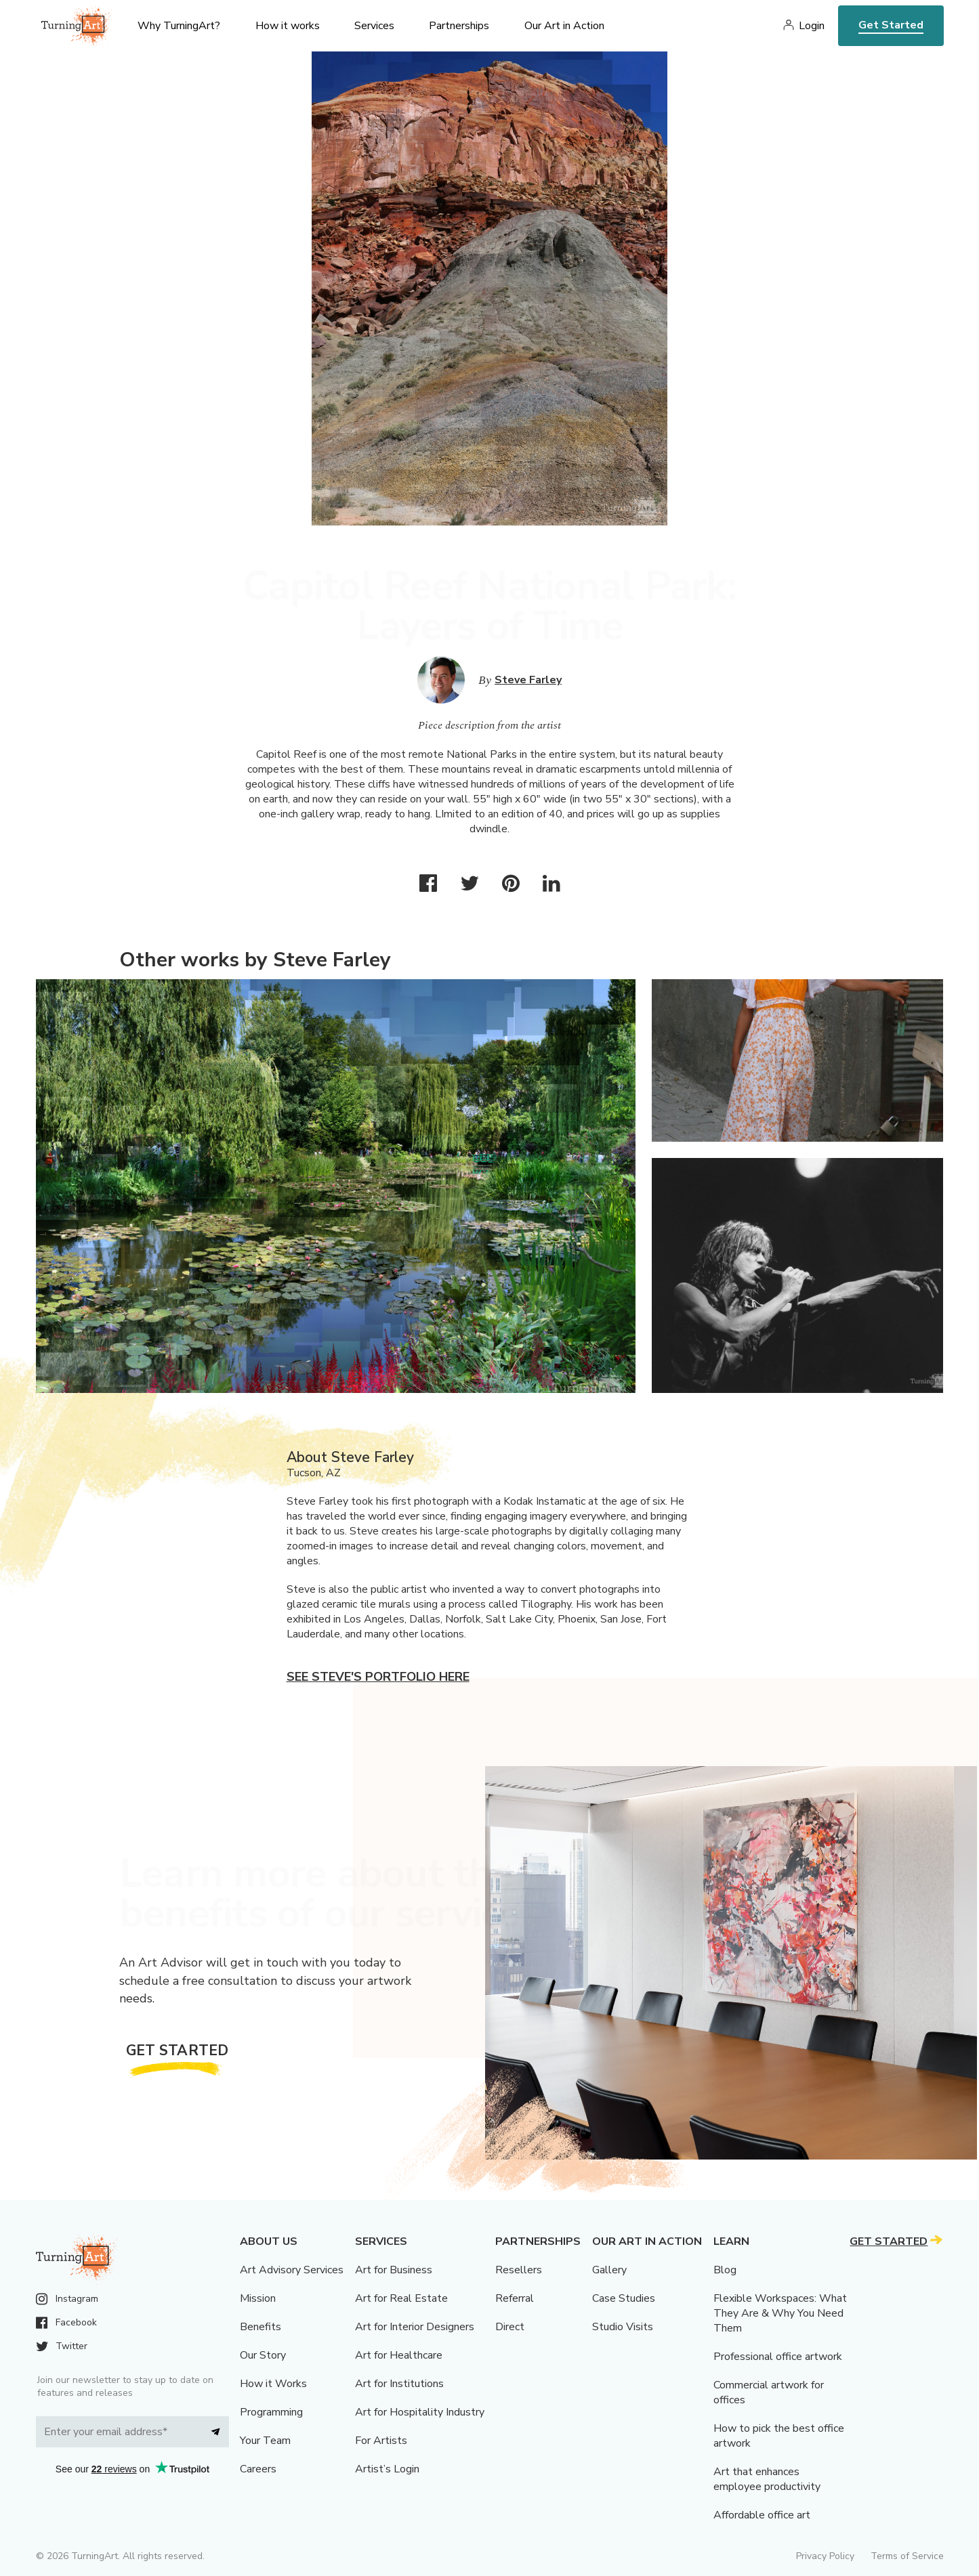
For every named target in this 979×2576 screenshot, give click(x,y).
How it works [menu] (287, 25)
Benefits (260, 2326)
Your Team (265, 2440)
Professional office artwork (777, 2356)
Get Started (890, 25)
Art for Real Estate (401, 2298)
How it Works (273, 2383)
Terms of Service (907, 2556)
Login (812, 25)
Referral (514, 2298)
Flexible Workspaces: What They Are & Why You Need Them (780, 2313)
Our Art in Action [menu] (564, 25)
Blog (724, 2269)
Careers (258, 2469)
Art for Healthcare (398, 2355)
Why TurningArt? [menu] (179, 25)
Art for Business (393, 2269)
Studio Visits (622, 2326)
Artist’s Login (387, 2469)
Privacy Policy (825, 2556)
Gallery (609, 2269)
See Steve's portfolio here (378, 1677)
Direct (509, 2326)
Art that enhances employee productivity (766, 2479)
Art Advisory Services (291, 2269)
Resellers (518, 2269)
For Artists (381, 2440)
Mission (258, 2298)
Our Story (263, 2355)
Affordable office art (761, 2515)
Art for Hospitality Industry (419, 2412)
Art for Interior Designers (414, 2326)
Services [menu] (374, 25)
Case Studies (623, 2298)
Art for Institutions (399, 2383)
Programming (271, 2412)
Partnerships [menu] (459, 25)
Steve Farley (528, 679)
